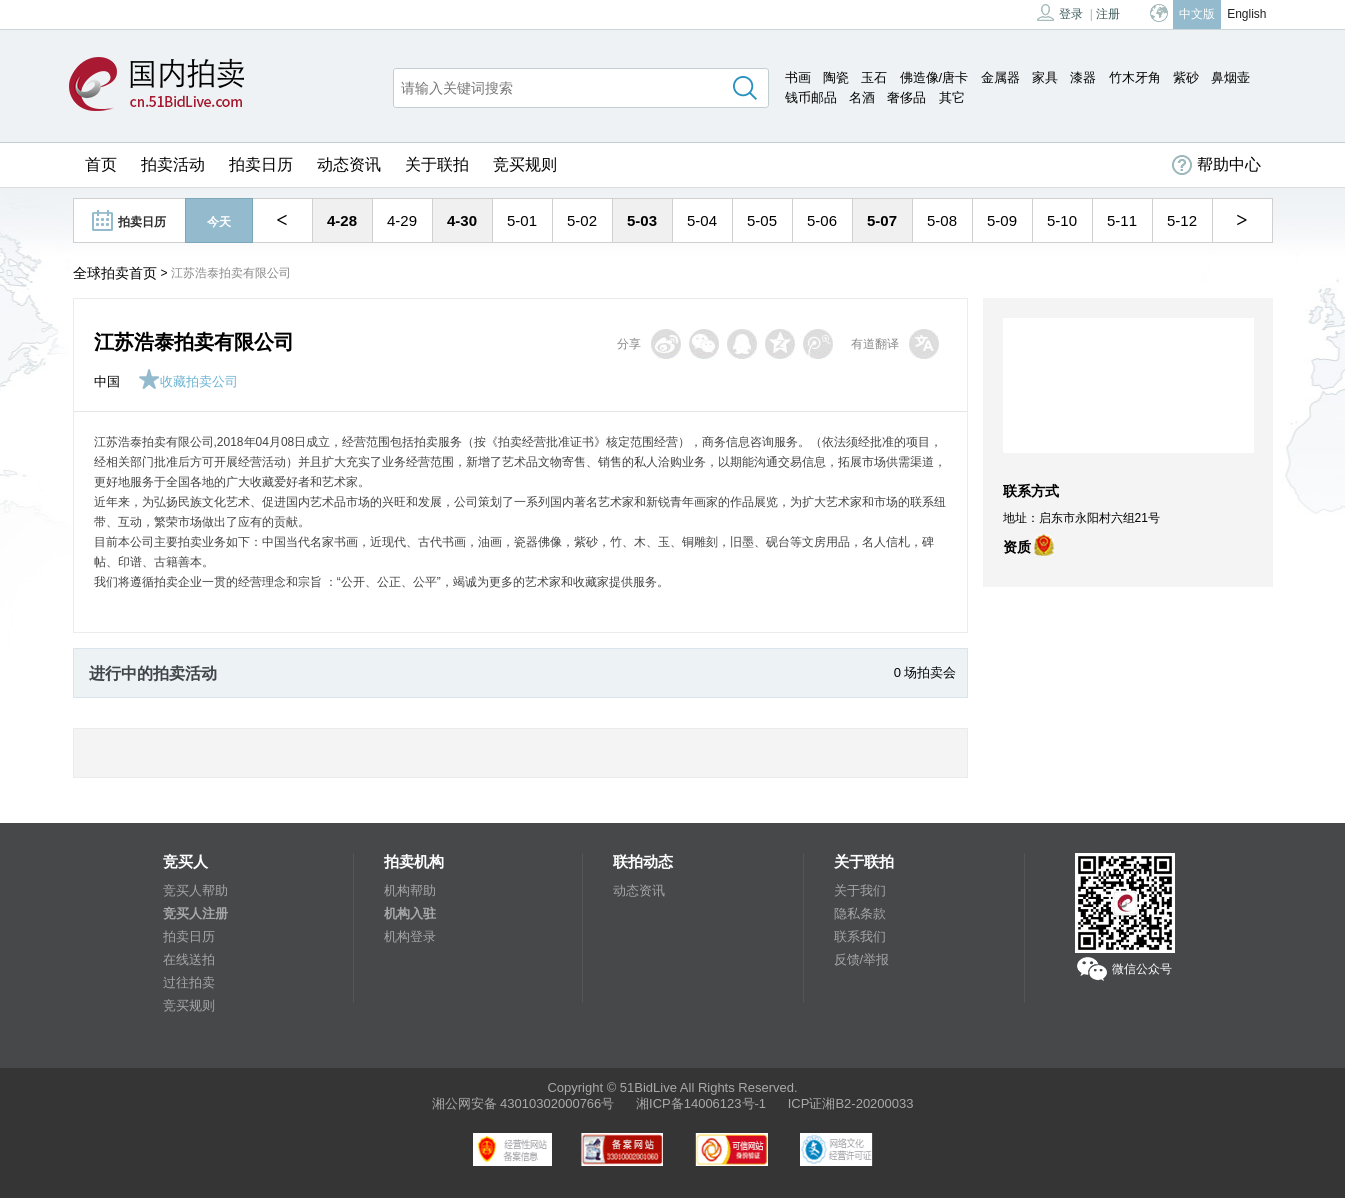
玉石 (874, 77)
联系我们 (860, 936)
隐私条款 (860, 913)
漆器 (1083, 77)
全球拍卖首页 (115, 273)
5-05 (762, 220)
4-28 (342, 220)
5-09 (1002, 220)
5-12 (1182, 220)
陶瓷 (836, 77)
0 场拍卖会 (925, 672)
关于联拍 (437, 164)
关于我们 (860, 890)
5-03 (642, 220)
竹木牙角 (1135, 77)
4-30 (462, 220)
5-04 (702, 220)
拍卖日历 (261, 164)
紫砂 (1186, 77)
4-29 (402, 220)
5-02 (582, 220)
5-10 (1062, 220)
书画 (798, 77)
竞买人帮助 (195, 890)
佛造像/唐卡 (934, 77)
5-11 (1122, 220)
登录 (1060, 12)
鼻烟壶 (1230, 77)
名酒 (862, 97)
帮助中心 (1216, 165)
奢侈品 (906, 97)
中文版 (1197, 14)
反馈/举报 (862, 959)
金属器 (1000, 77)
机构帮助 (410, 890)
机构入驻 (410, 913)
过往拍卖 (189, 982)
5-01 (522, 220)
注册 (1108, 14)
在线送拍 (189, 959)
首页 (101, 164)
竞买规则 (525, 164)
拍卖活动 (173, 164)
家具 (1045, 77)
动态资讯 (349, 164)
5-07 (882, 220)
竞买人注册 (195, 913)
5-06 (822, 220)
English (1246, 14)
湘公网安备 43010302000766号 (523, 1103)
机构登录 (410, 936)
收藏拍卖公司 (188, 381)
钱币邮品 (811, 97)
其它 (952, 97)
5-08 (942, 220)
